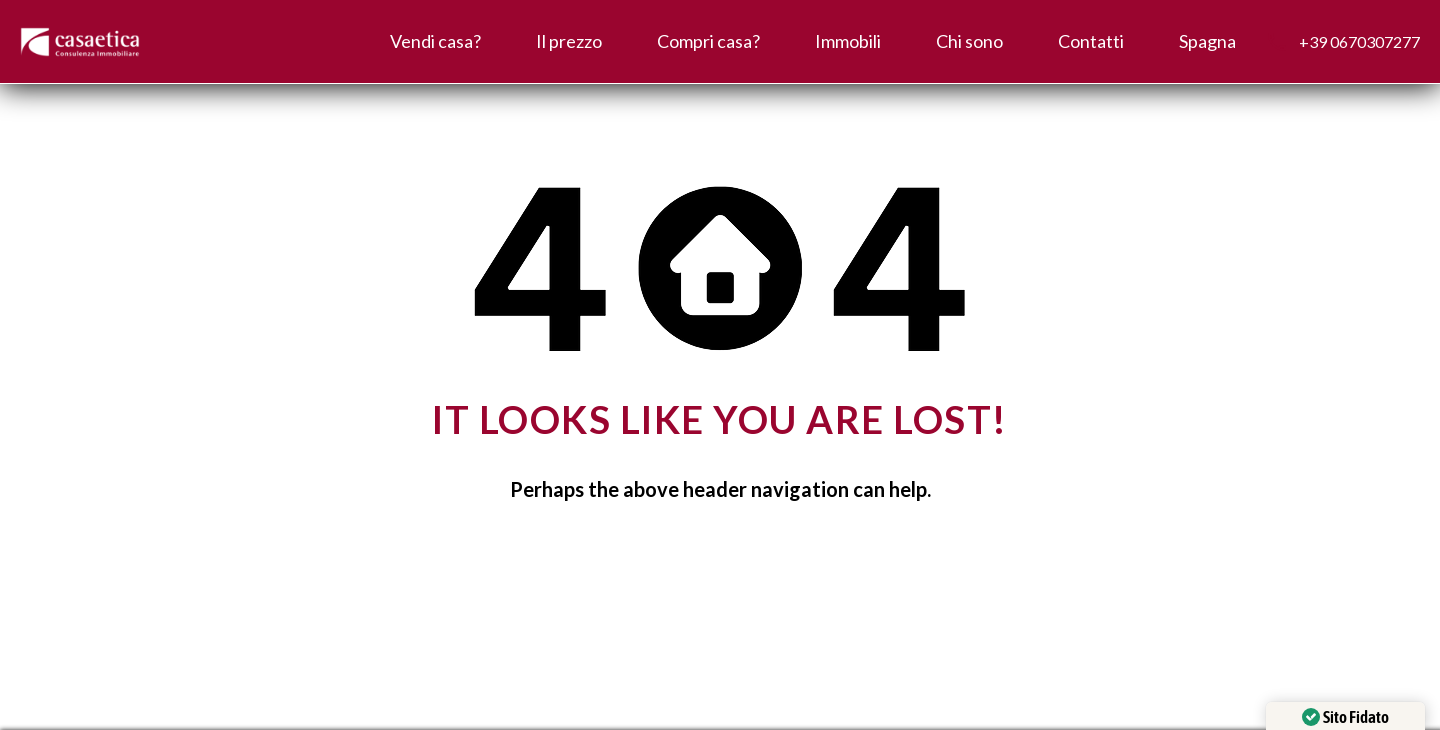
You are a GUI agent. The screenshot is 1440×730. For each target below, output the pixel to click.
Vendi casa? (435, 41)
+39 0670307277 (1359, 41)
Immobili (848, 41)
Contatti (1091, 41)
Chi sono (969, 41)
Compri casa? (708, 41)
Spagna (1207, 41)
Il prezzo (569, 41)
